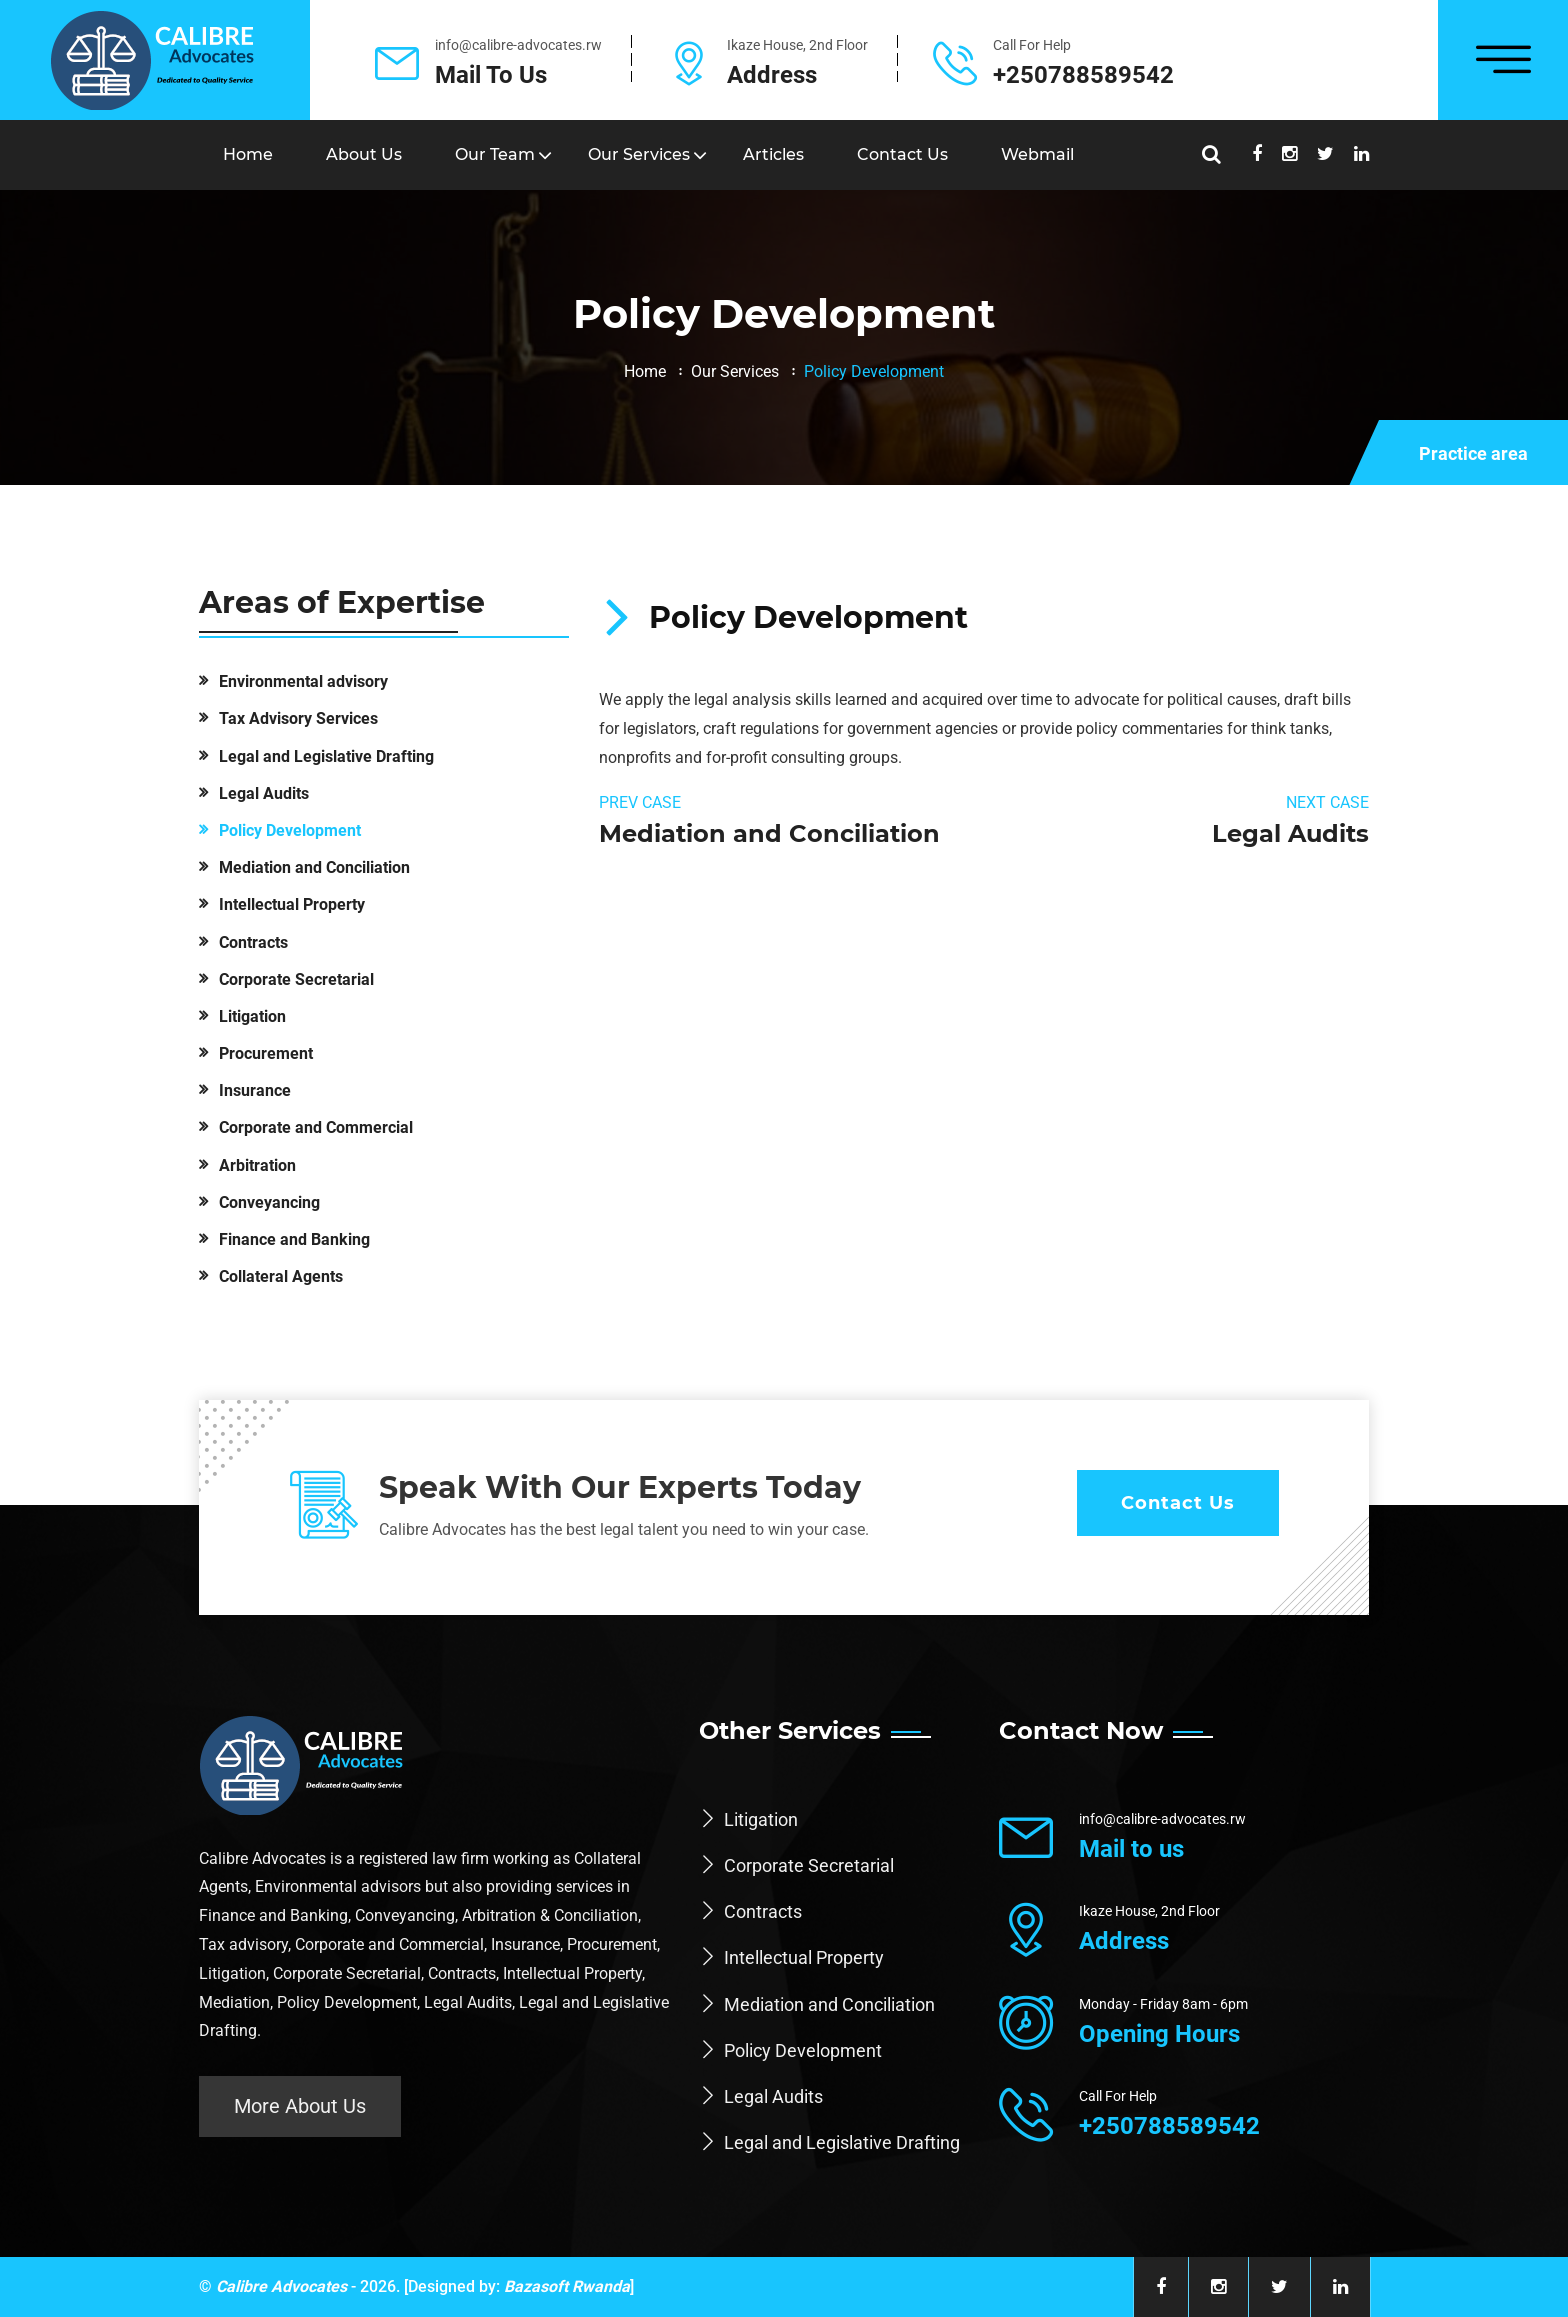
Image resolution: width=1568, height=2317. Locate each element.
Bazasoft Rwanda (567, 2286)
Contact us (902, 154)
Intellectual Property (292, 904)
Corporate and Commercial (316, 1127)
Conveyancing (269, 1202)
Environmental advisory (303, 681)
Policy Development (290, 830)
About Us (364, 154)
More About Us (300, 2106)
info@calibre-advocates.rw (518, 45)
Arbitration (257, 1165)
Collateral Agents (281, 1276)
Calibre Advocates (281, 2286)
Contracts (253, 942)
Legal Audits (264, 793)
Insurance (255, 1090)
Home (248, 154)
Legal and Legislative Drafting (326, 756)
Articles (773, 154)
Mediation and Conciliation (314, 867)
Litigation (252, 1016)
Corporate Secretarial (296, 979)
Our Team (495, 154)
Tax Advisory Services (298, 718)
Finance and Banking (294, 1239)
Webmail (1037, 154)
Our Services (639, 154)
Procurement (266, 1053)
